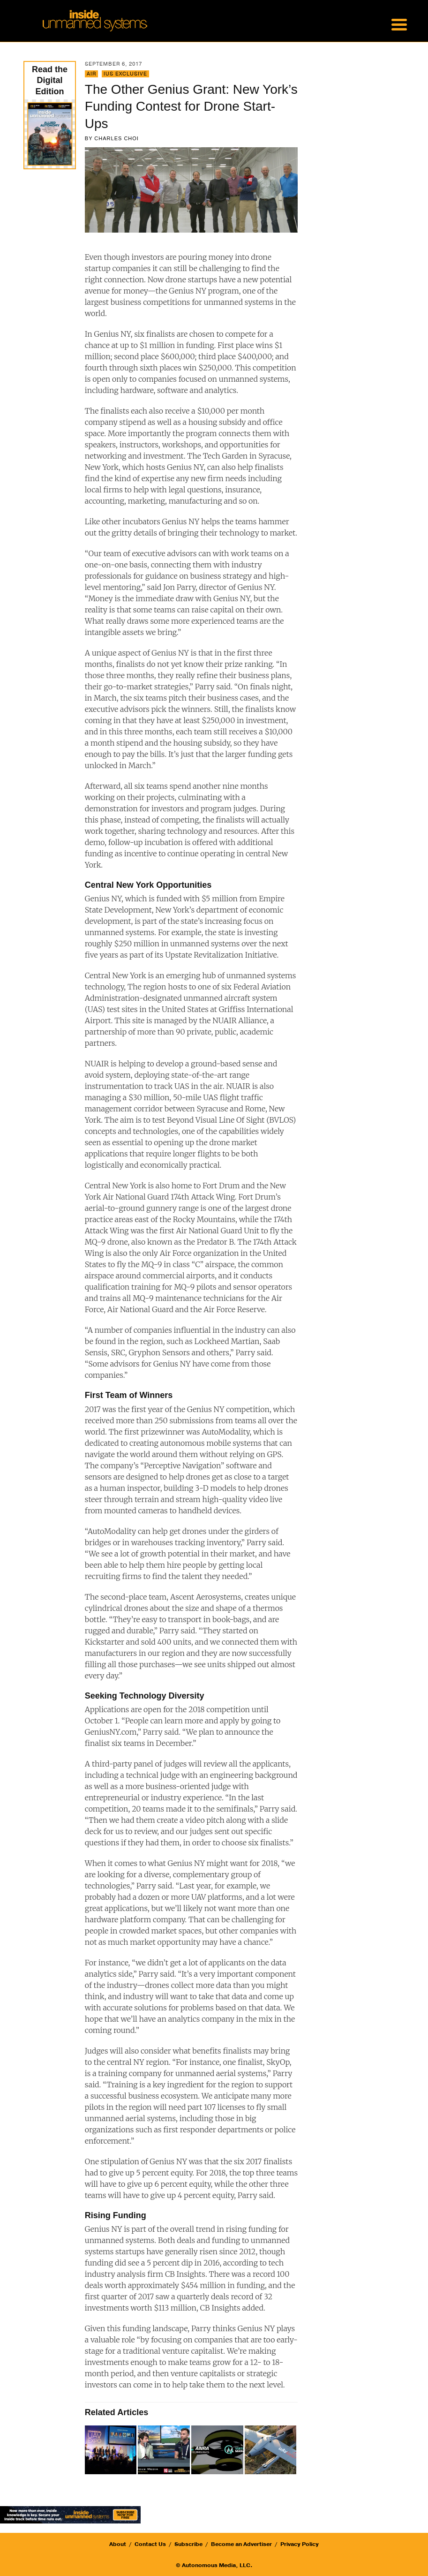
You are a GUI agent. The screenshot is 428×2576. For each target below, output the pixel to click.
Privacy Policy (299, 2544)
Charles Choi (116, 138)
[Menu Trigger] (399, 23)
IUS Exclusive (125, 73)
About (117, 2544)
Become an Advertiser (241, 2544)
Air (91, 73)
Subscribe (188, 2544)
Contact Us (150, 2544)
